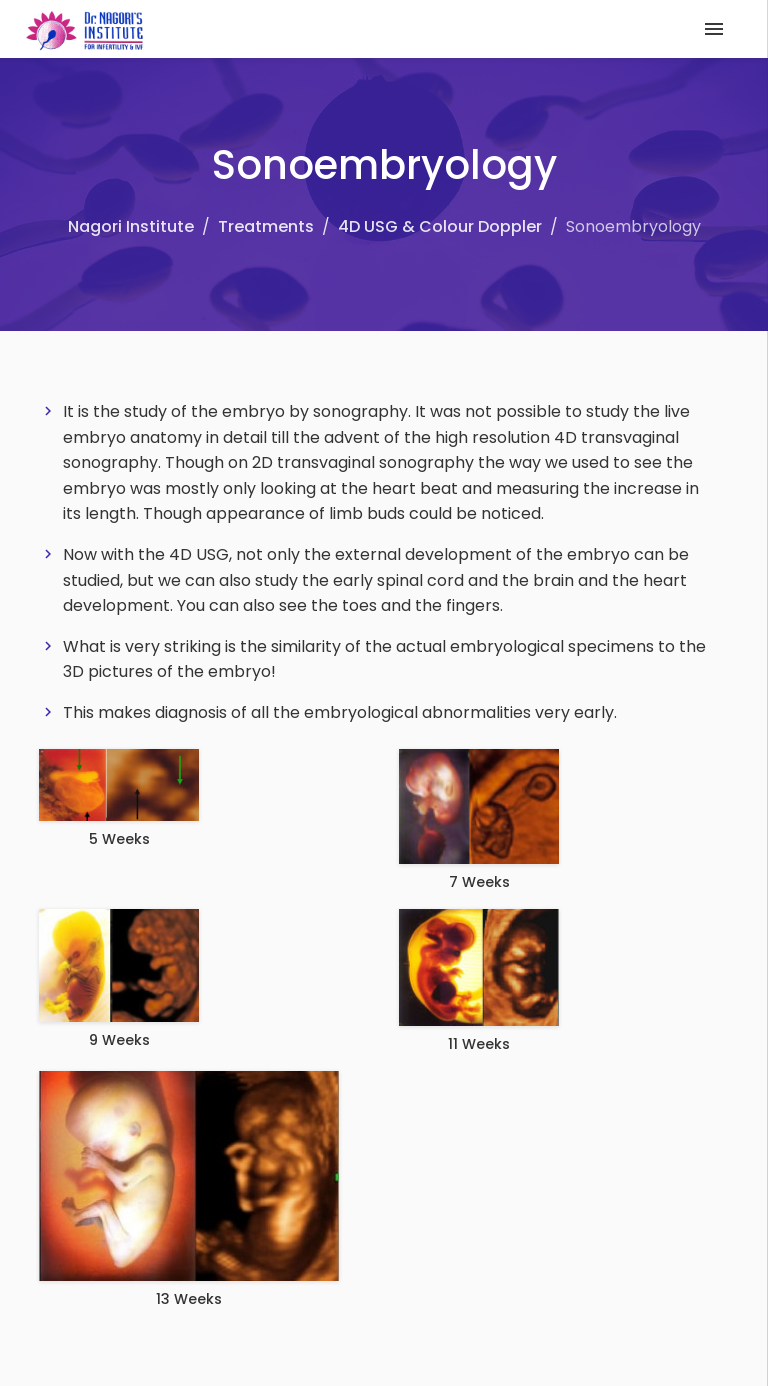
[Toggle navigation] (714, 29)
